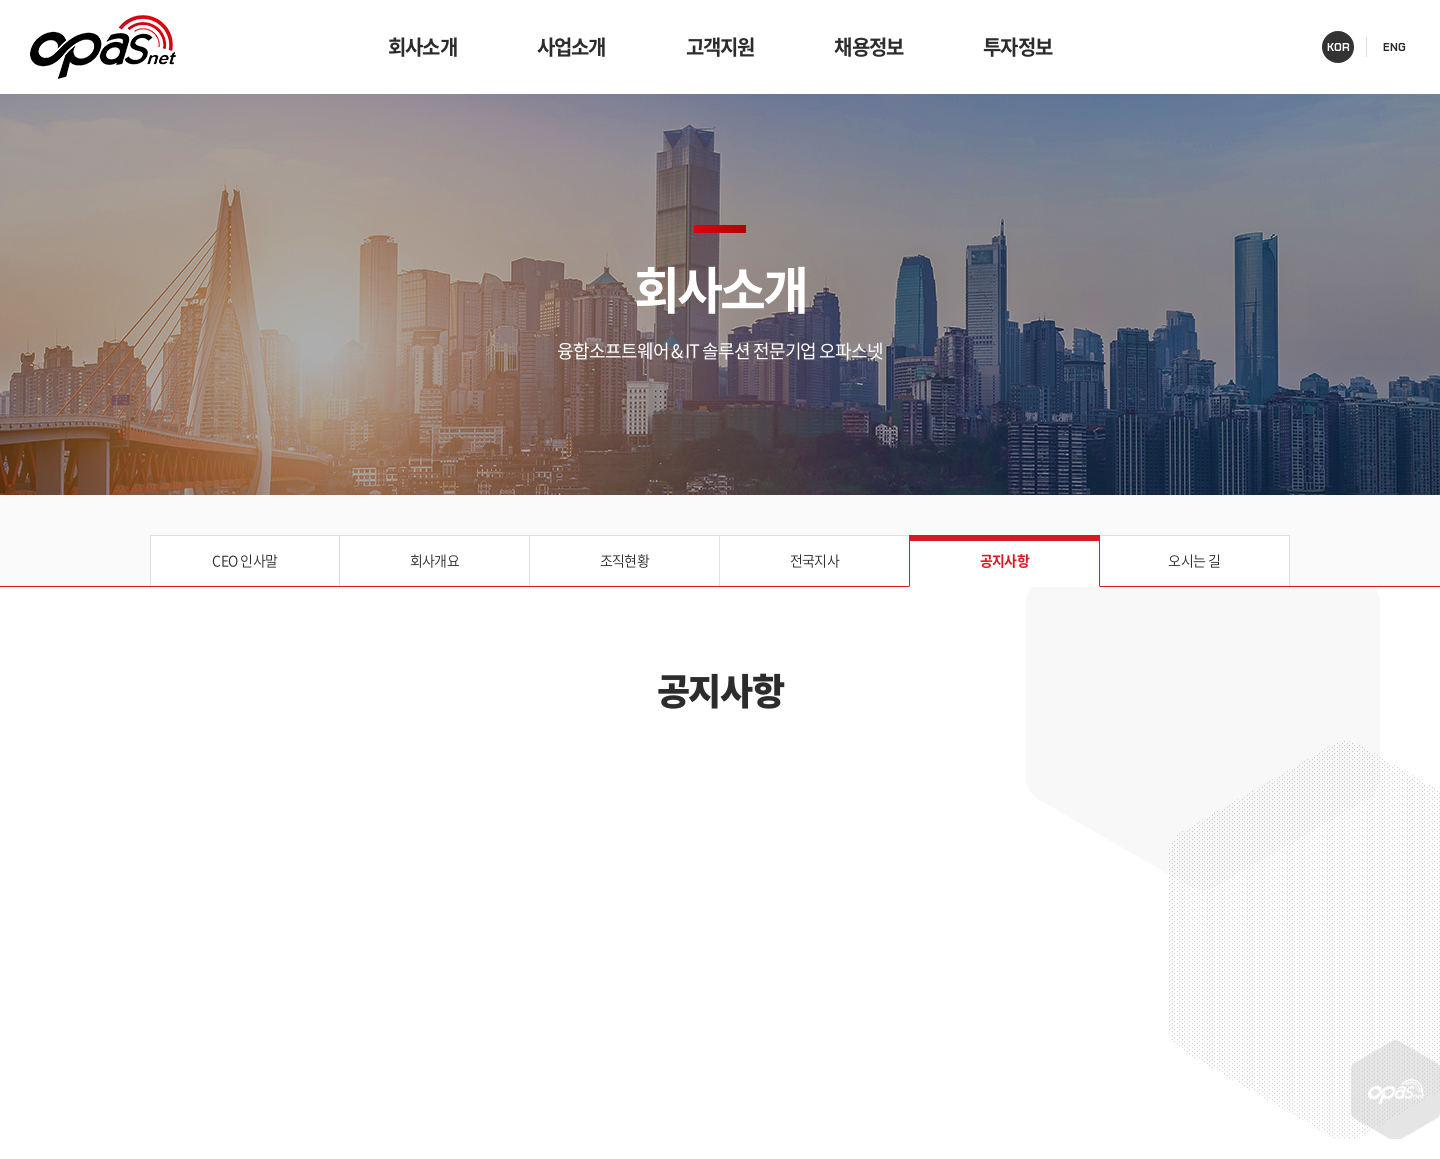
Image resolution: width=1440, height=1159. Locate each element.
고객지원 (720, 46)
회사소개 (422, 46)
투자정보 (1017, 46)
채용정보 (868, 46)
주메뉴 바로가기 (0, 0)
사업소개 (571, 46)
